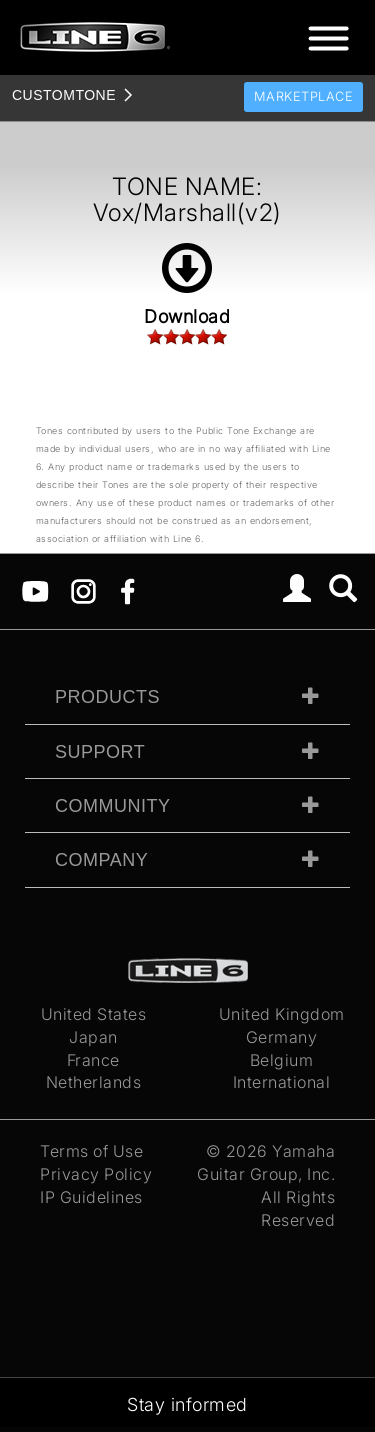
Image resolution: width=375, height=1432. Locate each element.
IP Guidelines (91, 1197)
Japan (93, 1037)
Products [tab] (107, 697)
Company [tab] (101, 860)
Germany (282, 1037)
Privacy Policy (96, 1174)
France (93, 1060)
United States (94, 1014)
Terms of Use (91, 1151)
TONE (64, 95)
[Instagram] (83, 590)
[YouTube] (35, 590)
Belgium (282, 1060)
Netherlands (94, 1082)
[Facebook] (127, 590)
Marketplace (304, 96)
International (282, 1082)
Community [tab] (113, 806)
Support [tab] (100, 752)
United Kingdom (282, 1014)
